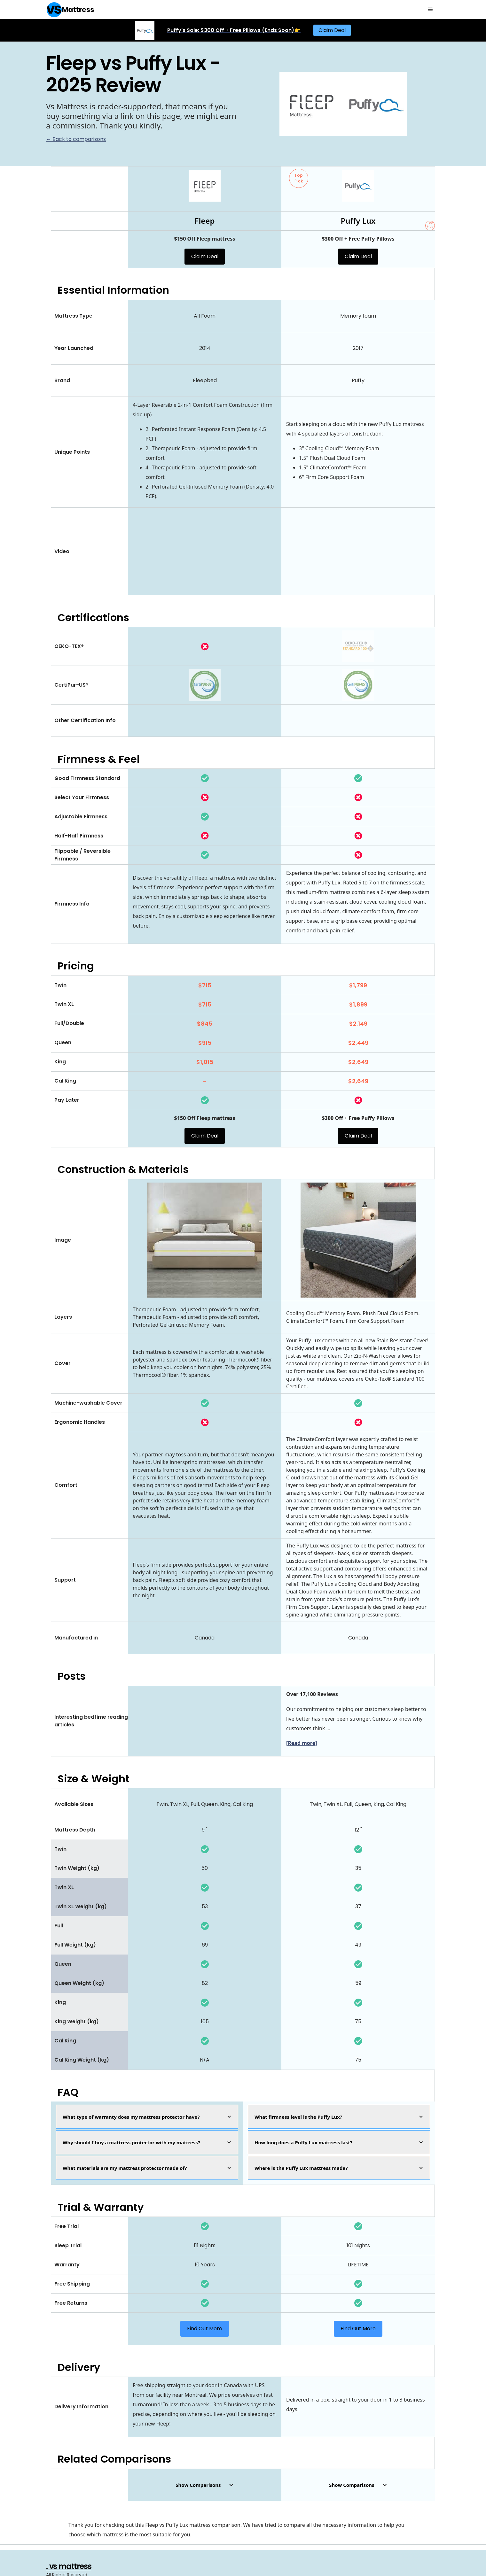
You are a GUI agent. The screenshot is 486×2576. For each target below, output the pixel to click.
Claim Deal (332, 30)
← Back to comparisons (76, 139)
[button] (430, 9)
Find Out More (204, 2328)
